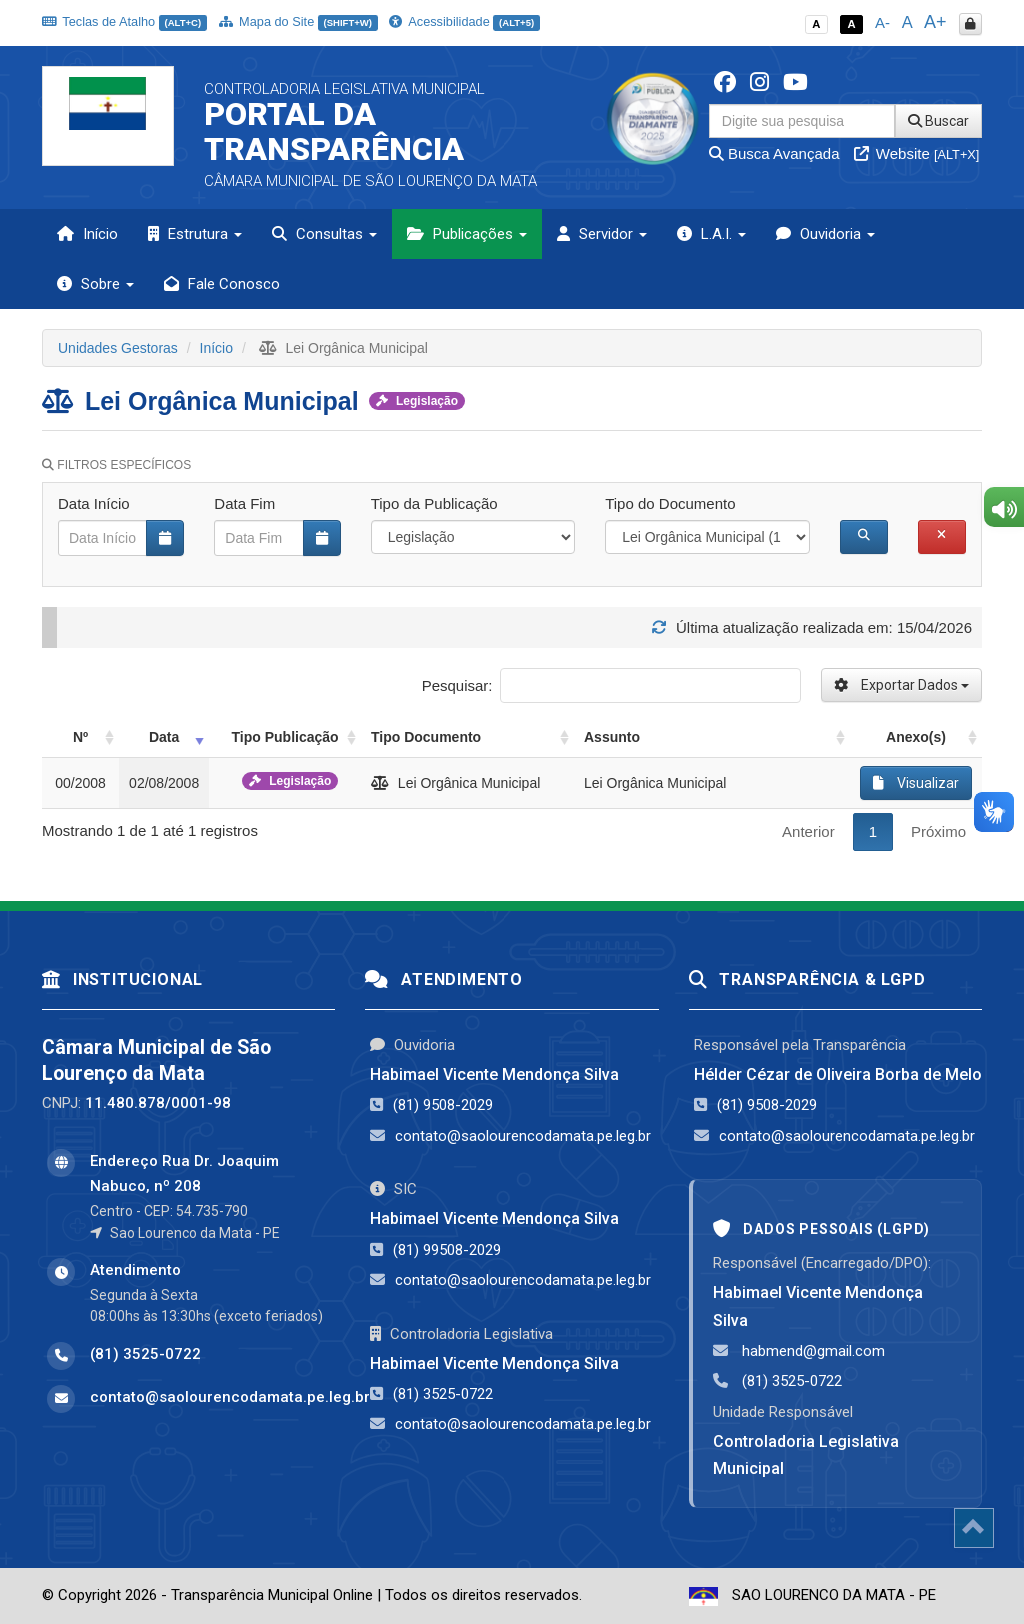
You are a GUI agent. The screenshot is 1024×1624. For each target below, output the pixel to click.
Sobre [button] (95, 284)
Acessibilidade (464, 21)
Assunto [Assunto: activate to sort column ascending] (612, 737)
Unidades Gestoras (118, 348)
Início (87, 234)
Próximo (938, 831)
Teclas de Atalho (124, 21)
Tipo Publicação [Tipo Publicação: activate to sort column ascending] (285, 737)
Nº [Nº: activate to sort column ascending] (80, 737)
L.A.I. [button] (711, 234)
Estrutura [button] (195, 234)
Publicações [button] (467, 234)
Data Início (94, 503)
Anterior (808, 831)
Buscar (938, 121)
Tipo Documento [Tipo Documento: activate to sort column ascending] (426, 737)
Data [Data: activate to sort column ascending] (164, 737)
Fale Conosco (222, 284)
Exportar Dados (901, 685)
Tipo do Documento (670, 503)
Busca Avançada (774, 153)
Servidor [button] (602, 234)
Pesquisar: (611, 685)
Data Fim (244, 503)
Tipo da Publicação (434, 503)
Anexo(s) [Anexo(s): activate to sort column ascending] (916, 737)
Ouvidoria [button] (825, 234)
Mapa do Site (298, 21)
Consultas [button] (324, 234)
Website (917, 153)
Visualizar (916, 783)
